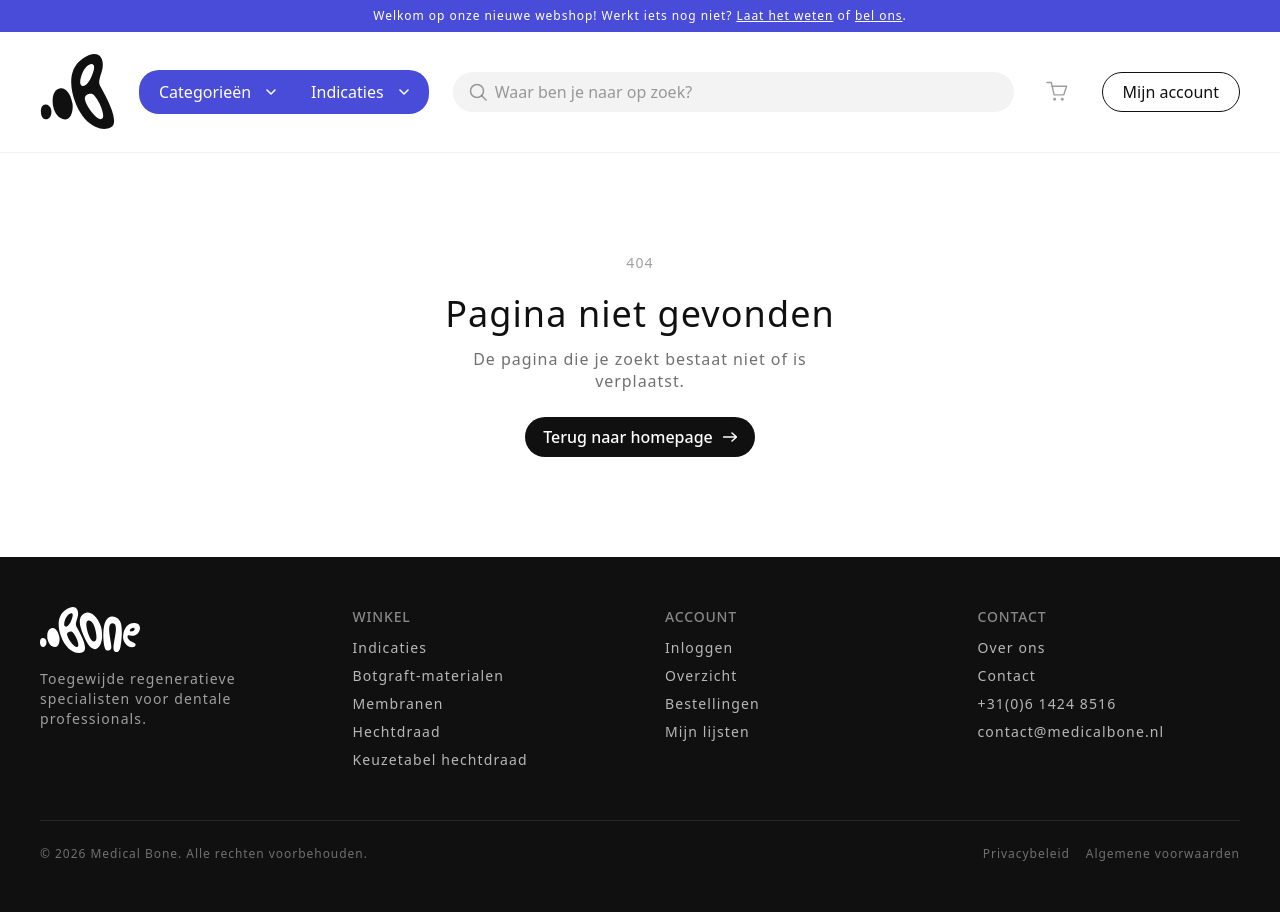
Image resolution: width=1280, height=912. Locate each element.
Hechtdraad (397, 731)
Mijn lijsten (707, 731)
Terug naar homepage (640, 437)
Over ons (1012, 647)
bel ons (879, 15)
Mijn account (1171, 92)
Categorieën (217, 92)
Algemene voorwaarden (1163, 854)
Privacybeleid (1026, 854)
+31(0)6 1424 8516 (1047, 703)
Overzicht (701, 675)
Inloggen (699, 647)
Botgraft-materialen (429, 675)
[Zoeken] (733, 92)
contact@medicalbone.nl (1071, 731)
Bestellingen (712, 703)
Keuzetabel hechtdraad (440, 759)
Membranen (398, 703)
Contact (1007, 675)
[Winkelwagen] (1058, 92)
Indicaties (360, 92)
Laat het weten (784, 15)
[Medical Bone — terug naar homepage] (77, 91)
